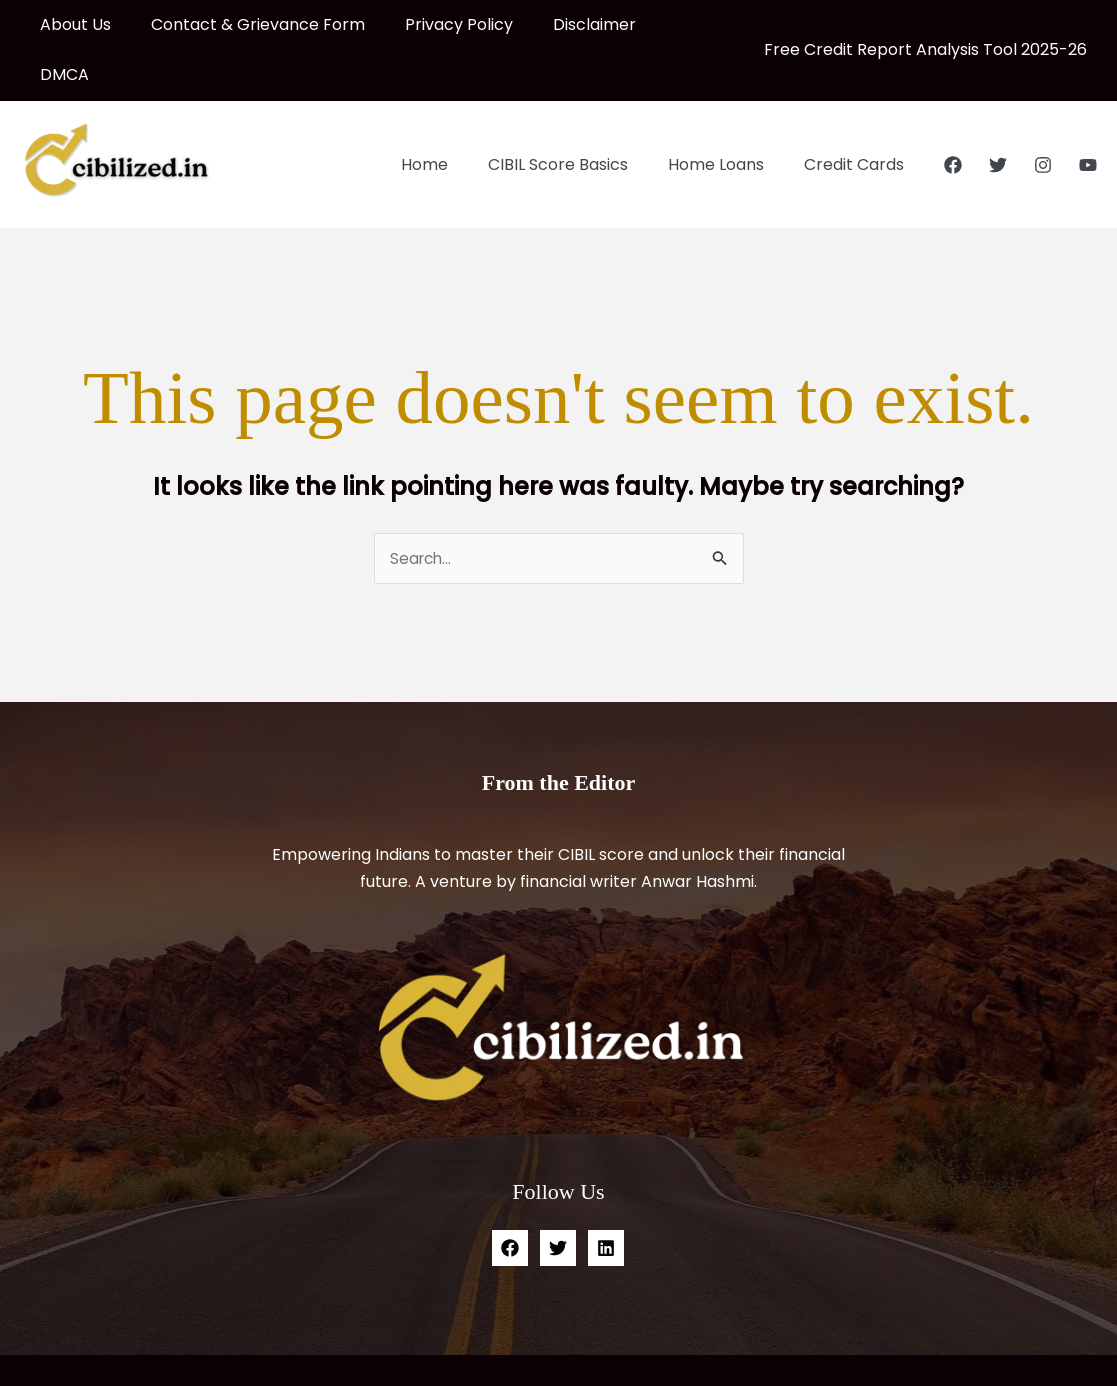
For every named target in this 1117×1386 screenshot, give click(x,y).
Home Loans (728, 114)
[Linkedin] (606, 1198)
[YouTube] (1088, 115)
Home (452, 114)
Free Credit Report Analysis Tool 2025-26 (925, 24)
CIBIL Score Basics (578, 114)
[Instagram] (1043, 115)
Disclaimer (566, 24)
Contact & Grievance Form (246, 24)
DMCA (664, 24)
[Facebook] (953, 115)
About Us (71, 24)
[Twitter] (998, 115)
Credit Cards (858, 114)
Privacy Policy (439, 24)
